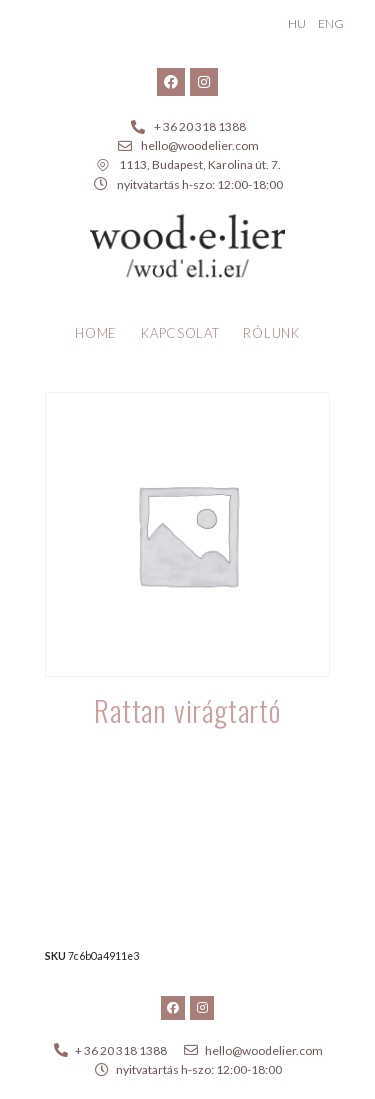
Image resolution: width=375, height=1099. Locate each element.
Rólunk (271, 333)
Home (96, 333)
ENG (331, 23)
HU (297, 23)
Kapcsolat (180, 333)
